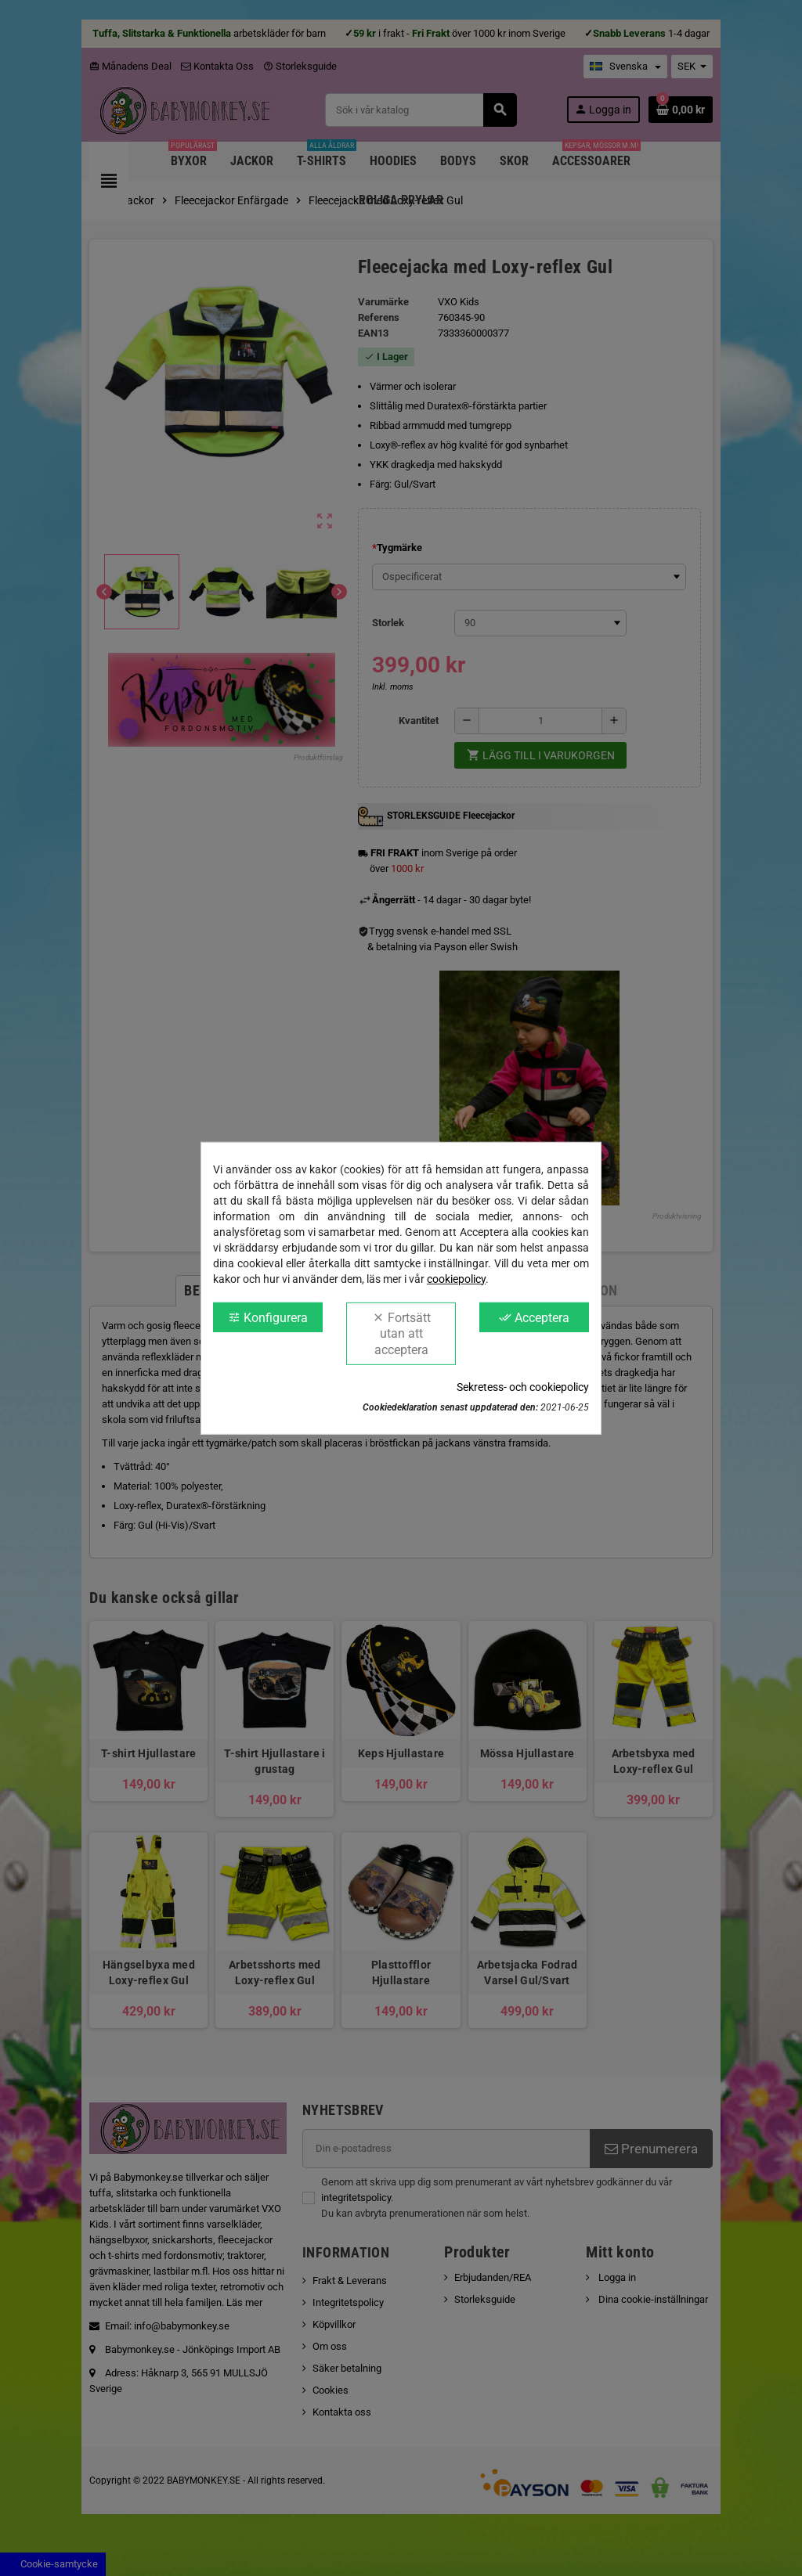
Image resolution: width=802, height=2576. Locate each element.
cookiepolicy (456, 1278)
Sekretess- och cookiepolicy (523, 1387)
